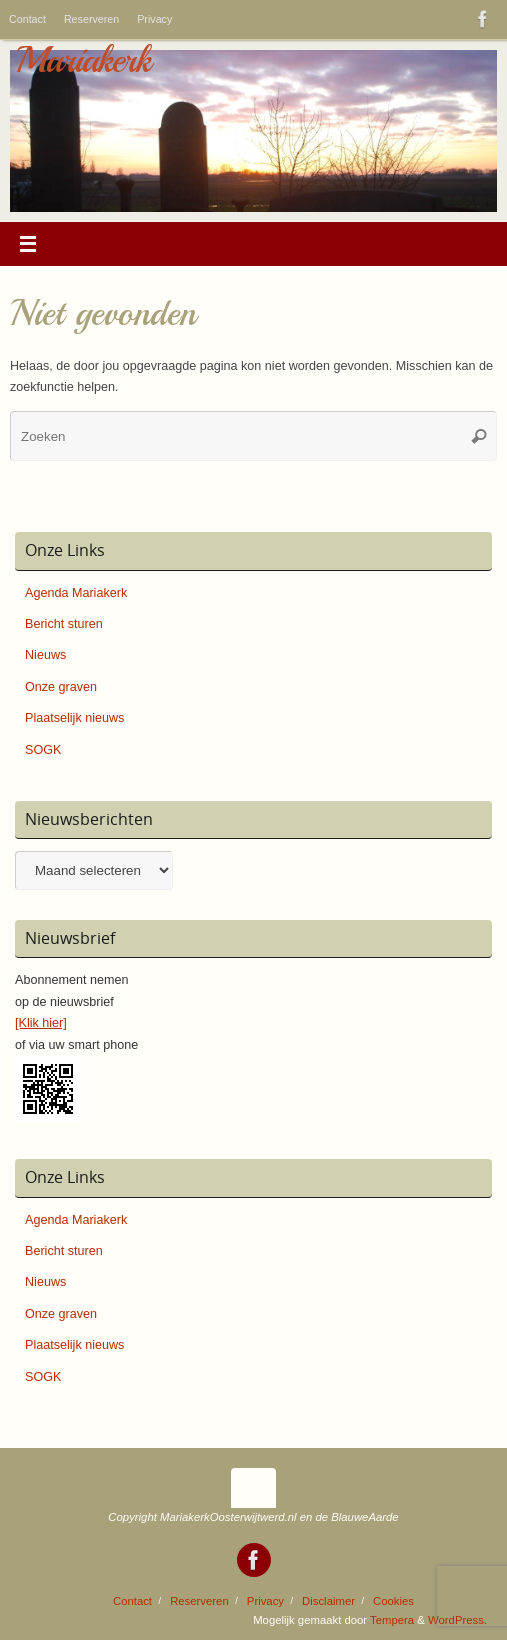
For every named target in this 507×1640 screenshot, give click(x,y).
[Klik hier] (41, 1023)
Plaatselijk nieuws (74, 718)
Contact (27, 19)
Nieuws (45, 655)
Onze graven (61, 687)
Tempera (392, 1620)
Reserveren (91, 19)
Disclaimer (328, 1601)
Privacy (154, 19)
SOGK (43, 750)
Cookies (393, 1601)
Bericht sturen (64, 624)
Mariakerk (82, 60)
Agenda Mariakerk (76, 593)
